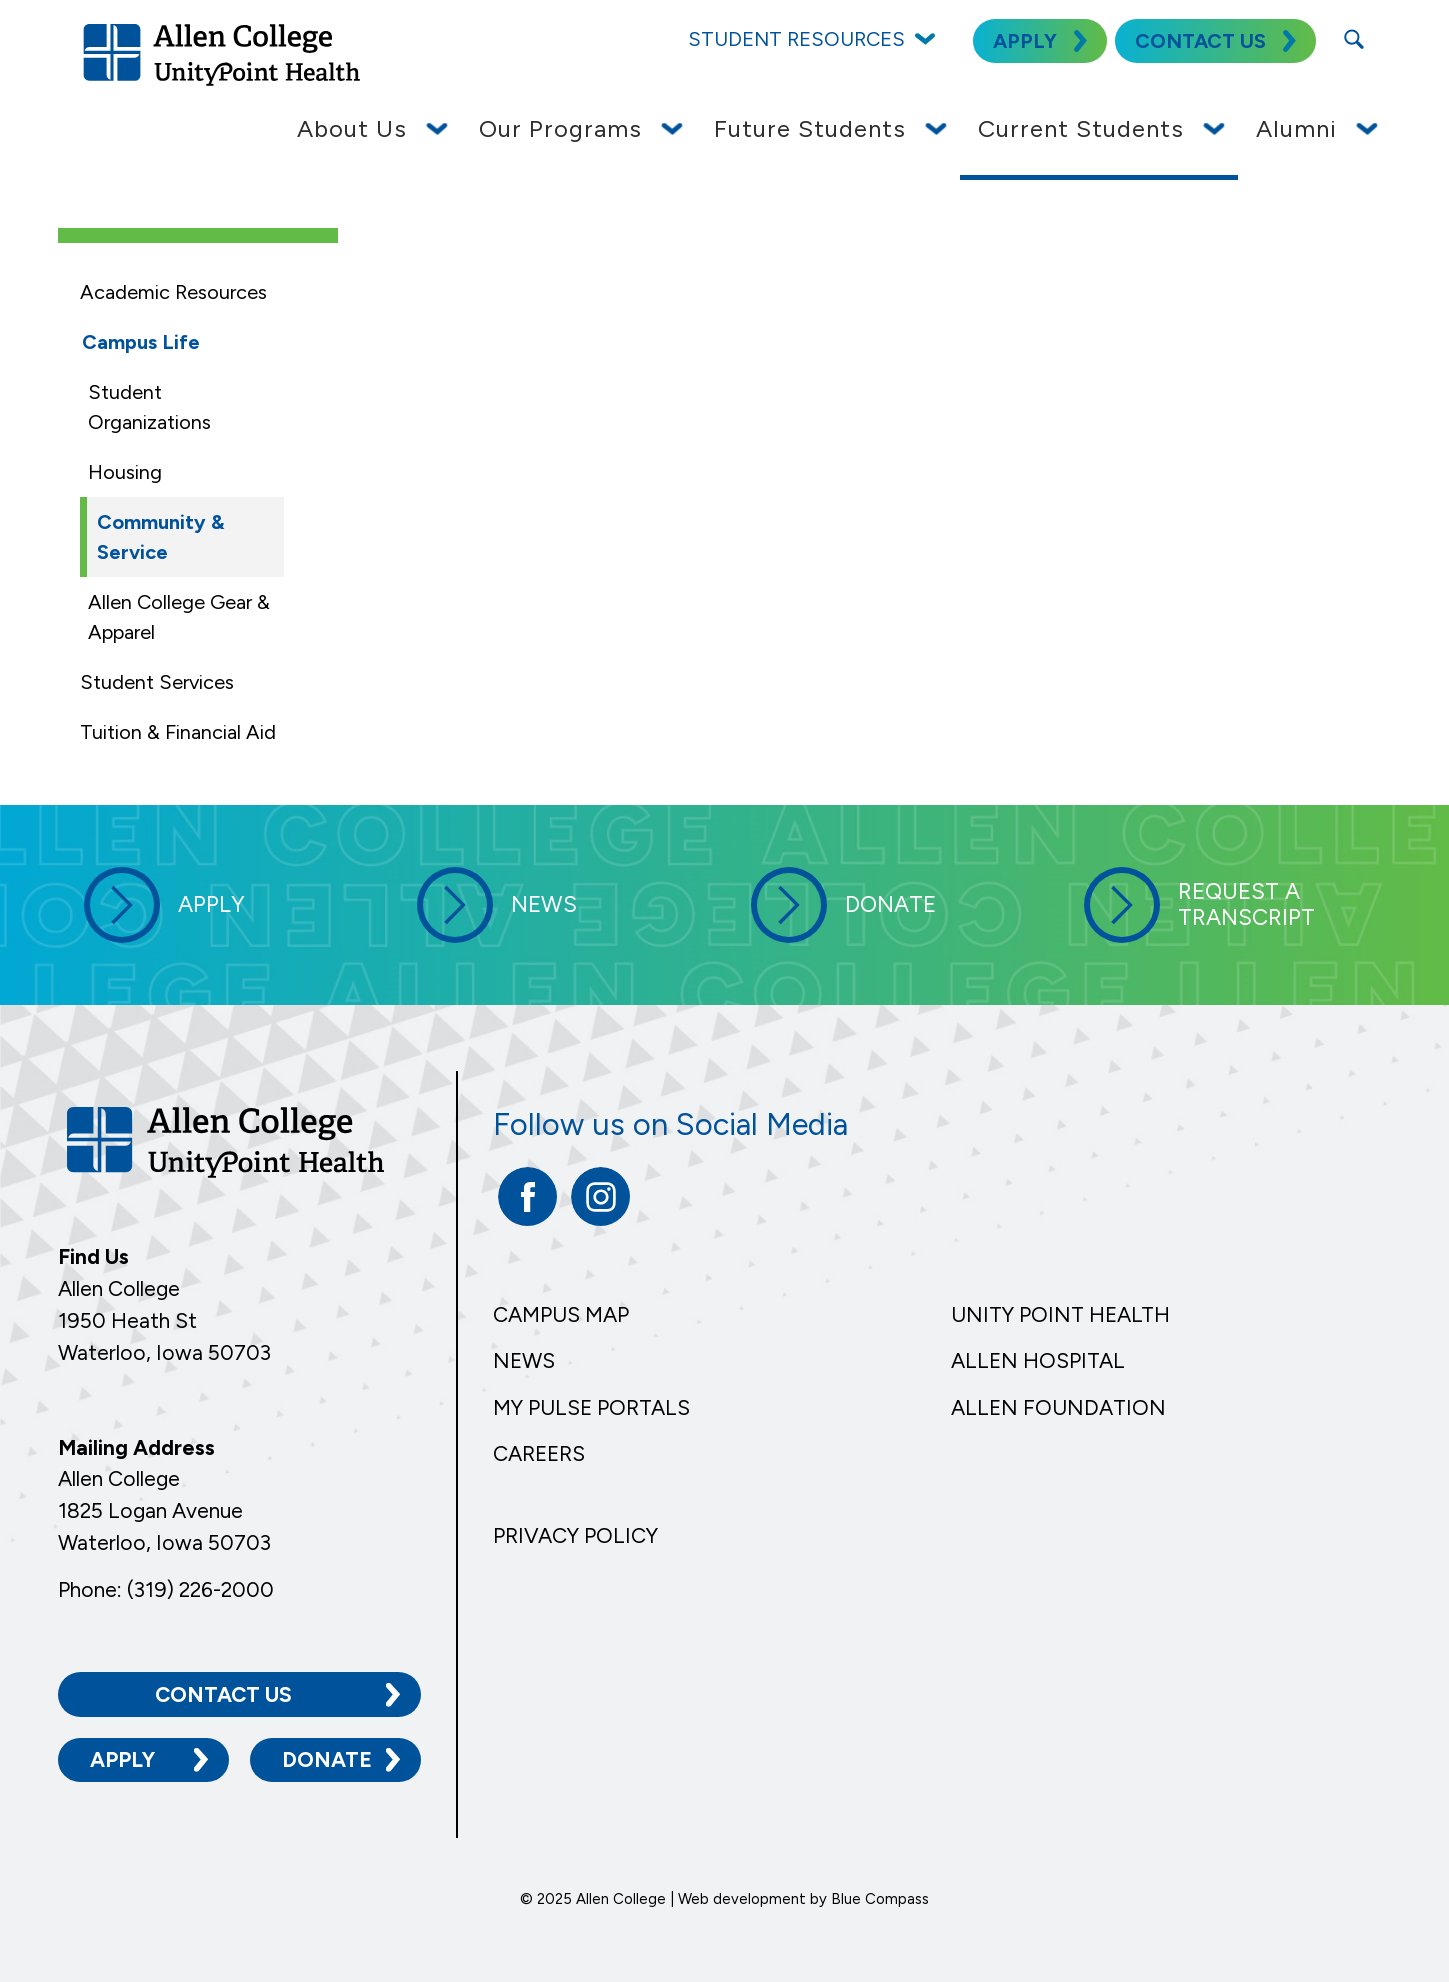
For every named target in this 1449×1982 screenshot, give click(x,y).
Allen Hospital (1038, 1360)
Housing (125, 472)
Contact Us (223, 1693)
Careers (539, 1453)
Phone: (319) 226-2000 (166, 1588)
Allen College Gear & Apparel (179, 617)
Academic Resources (173, 292)
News (524, 1360)
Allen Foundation (1058, 1407)
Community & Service (160, 537)
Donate (327, 1759)
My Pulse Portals (591, 1407)
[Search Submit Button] (1353, 39)
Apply (122, 1759)
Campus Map (561, 1314)
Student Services (157, 682)
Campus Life (141, 342)
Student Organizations (149, 407)
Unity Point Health (1060, 1314)
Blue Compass (880, 1899)
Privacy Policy (575, 1535)
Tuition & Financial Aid (178, 732)
